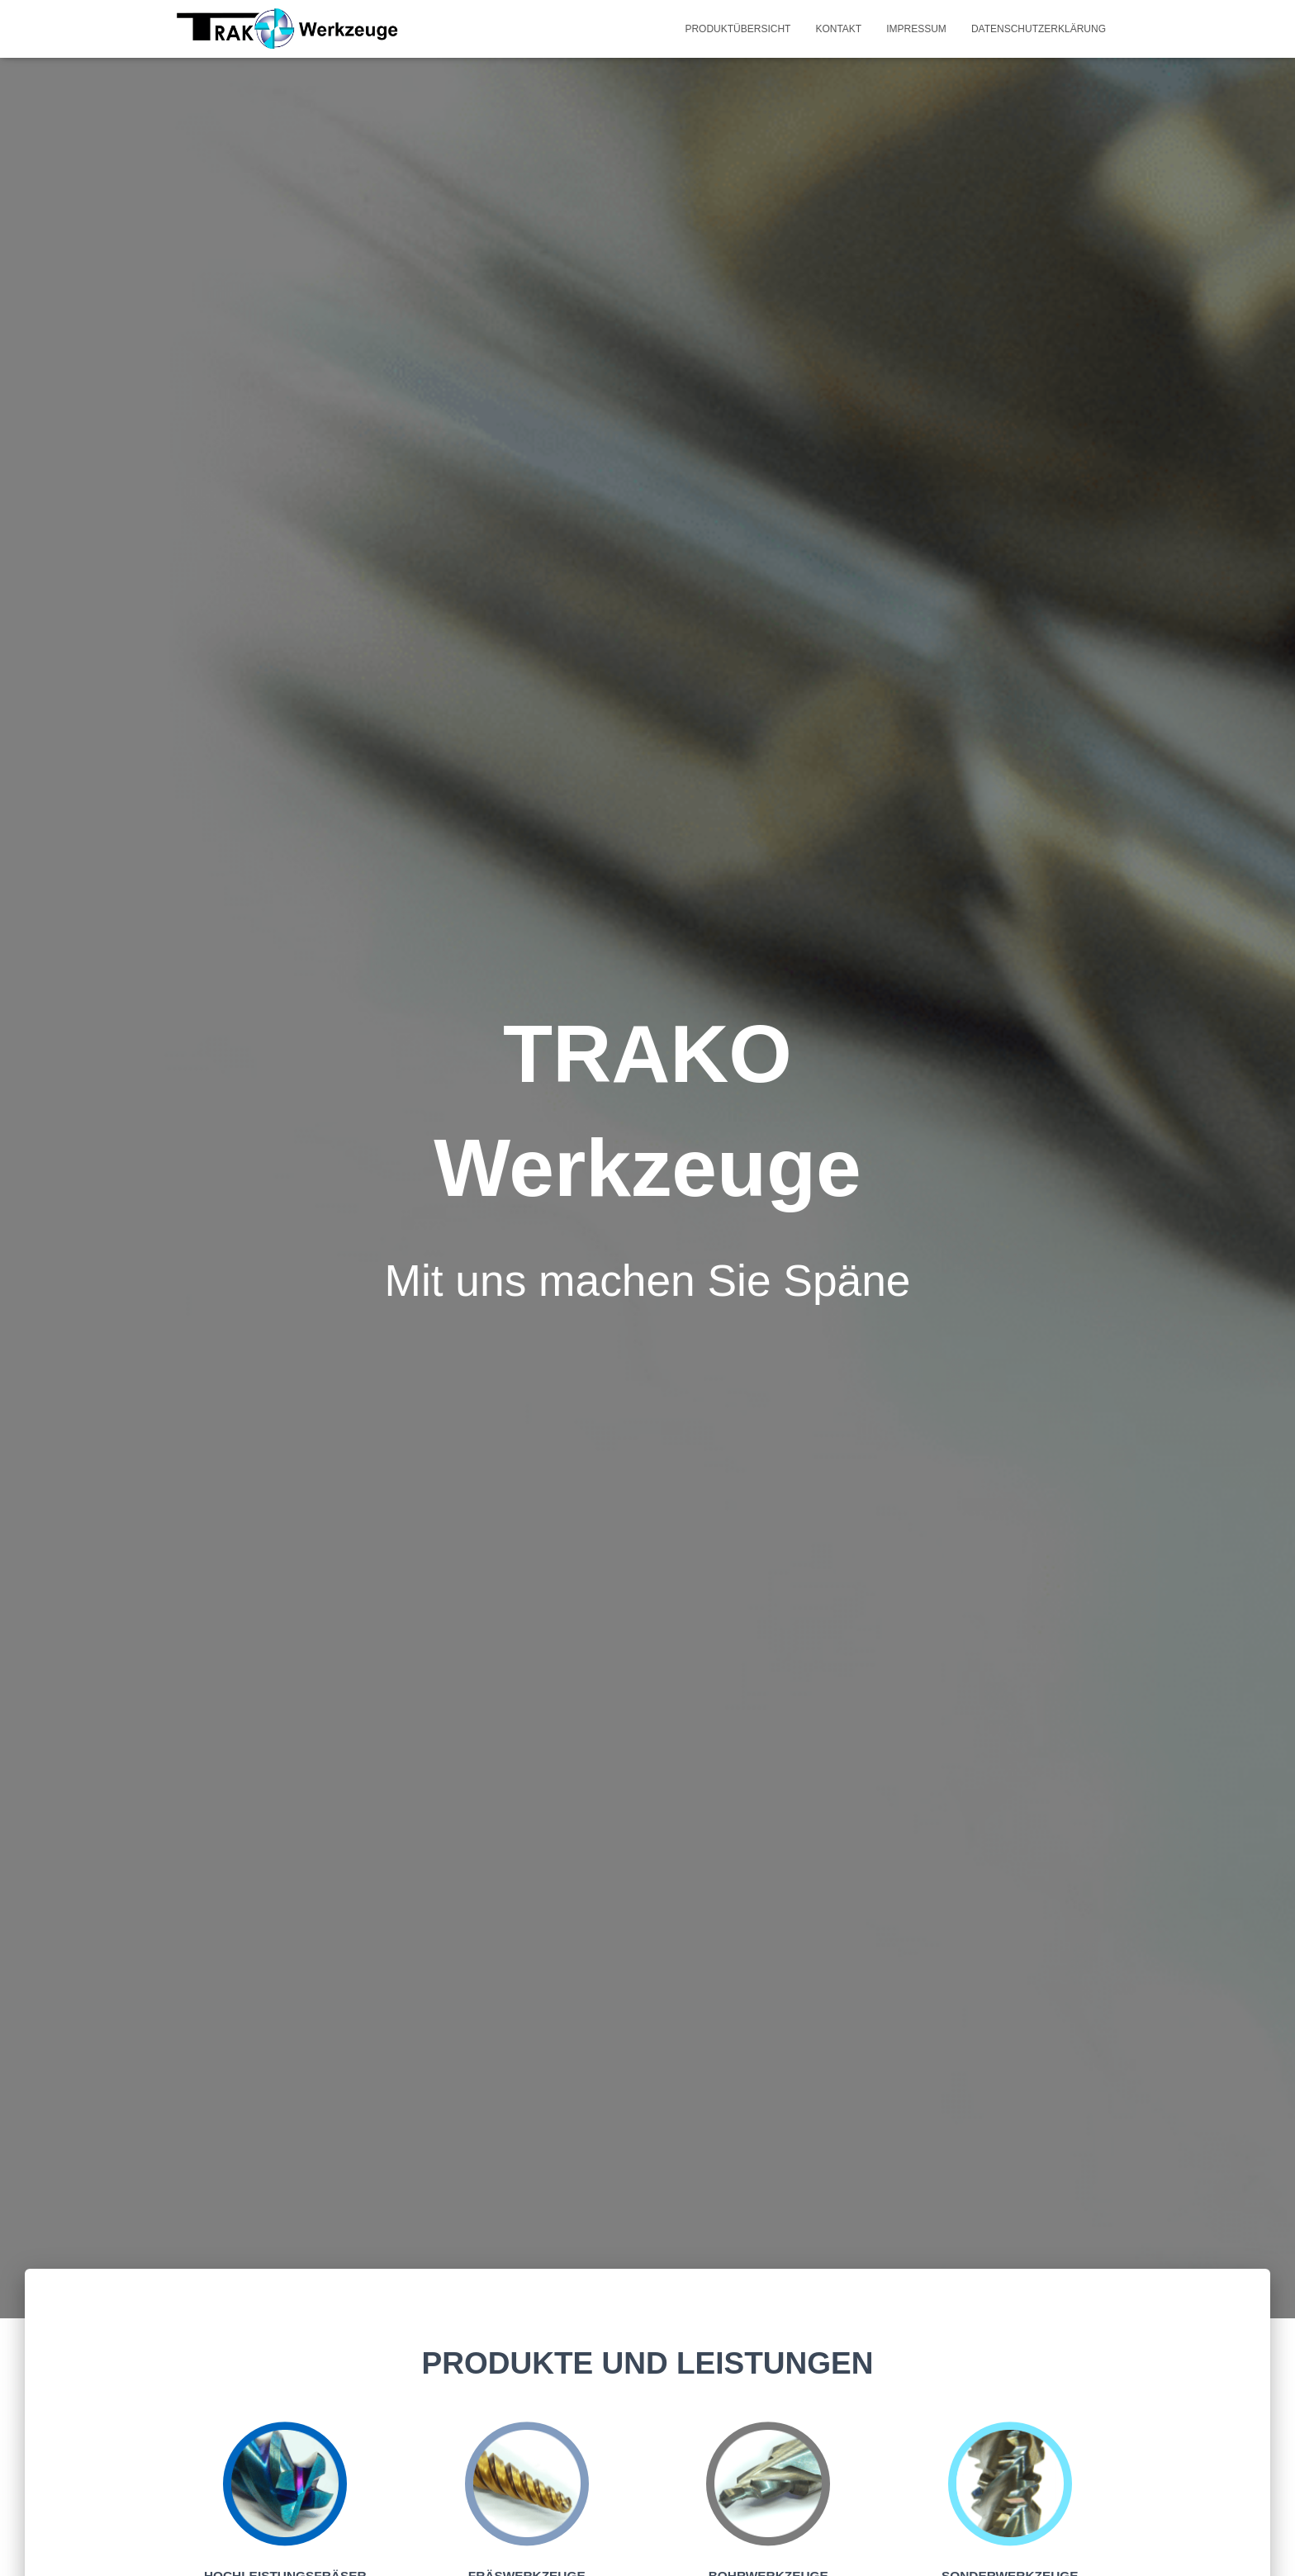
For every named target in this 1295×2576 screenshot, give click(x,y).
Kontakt (838, 29)
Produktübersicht (737, 29)
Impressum (916, 29)
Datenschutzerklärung (1038, 29)
